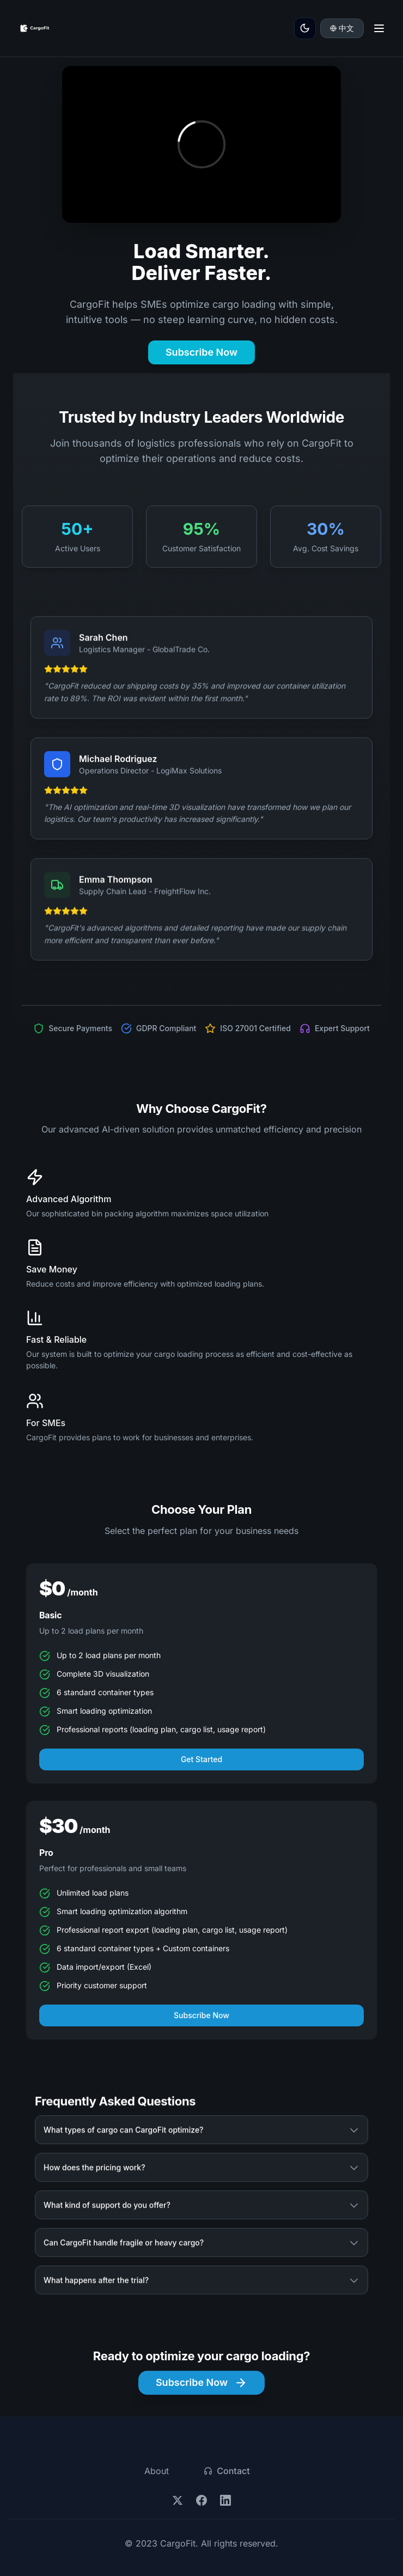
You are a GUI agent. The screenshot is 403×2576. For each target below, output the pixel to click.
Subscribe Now (201, 352)
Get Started (201, 1763)
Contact (226, 2470)
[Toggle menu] (379, 28)
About (156, 2470)
